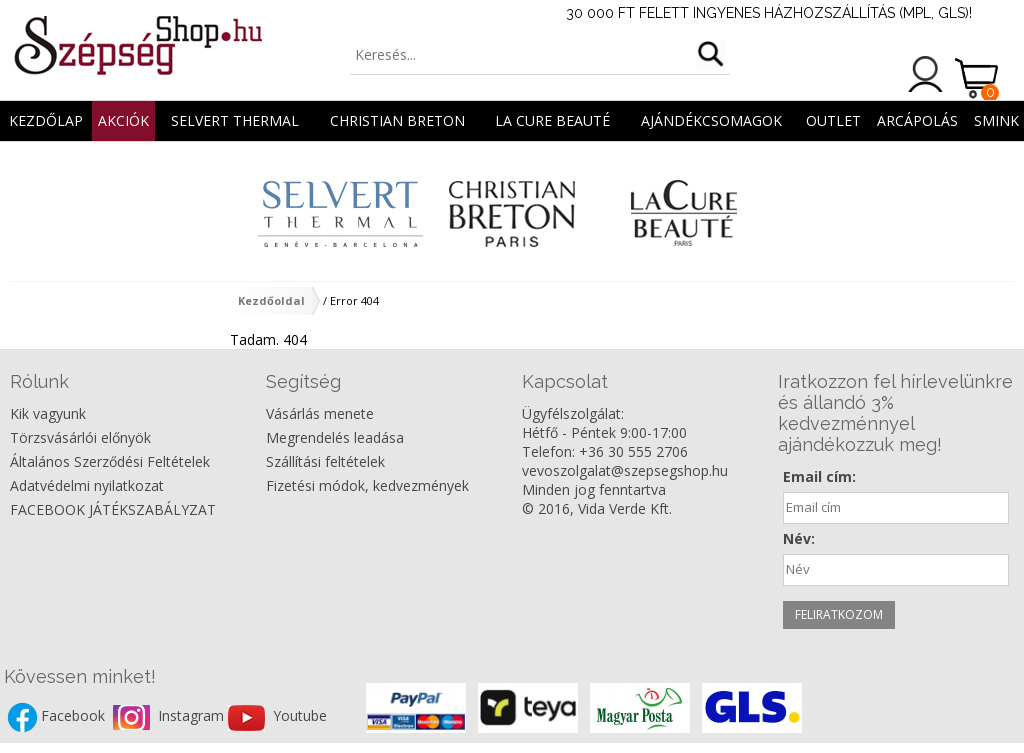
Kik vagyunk (48, 413)
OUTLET (833, 120)
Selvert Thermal (235, 120)
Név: (799, 538)
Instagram (193, 716)
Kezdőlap (46, 120)
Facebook (75, 716)
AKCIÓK (123, 120)
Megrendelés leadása (335, 437)
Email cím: (819, 476)
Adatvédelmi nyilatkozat (87, 485)
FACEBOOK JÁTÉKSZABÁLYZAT (113, 509)
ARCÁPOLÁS (917, 120)
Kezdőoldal (271, 300)
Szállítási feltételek (325, 461)
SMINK (996, 120)
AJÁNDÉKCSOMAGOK (711, 120)
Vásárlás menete (320, 413)
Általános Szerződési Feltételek (110, 461)
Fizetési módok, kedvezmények (367, 485)
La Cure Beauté (552, 120)
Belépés (926, 74)
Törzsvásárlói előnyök (80, 437)
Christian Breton (397, 120)
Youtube (300, 716)
